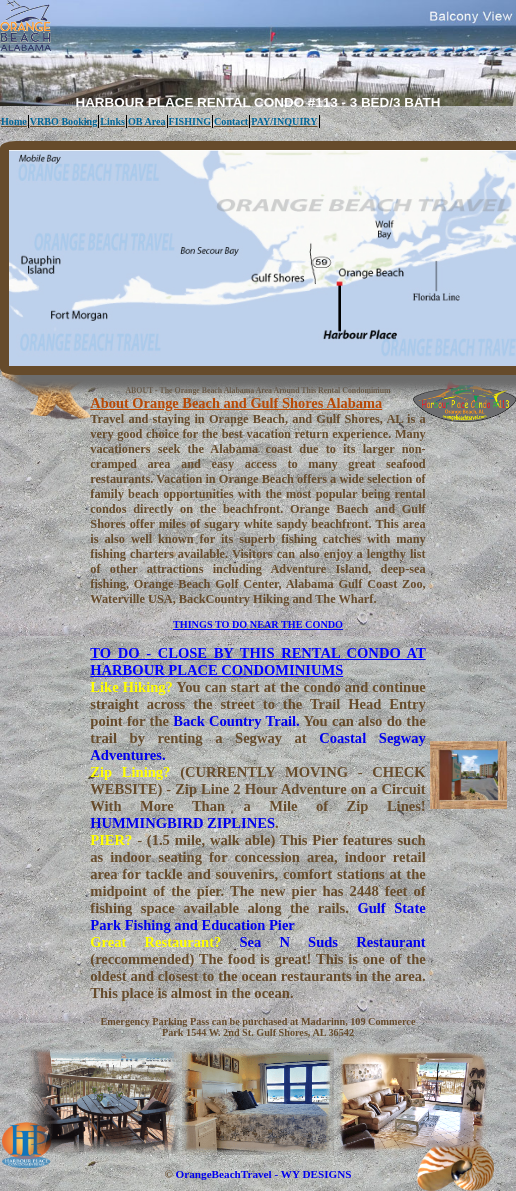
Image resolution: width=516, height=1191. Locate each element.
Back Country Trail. (236, 721)
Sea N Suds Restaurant (332, 942)
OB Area (147, 121)
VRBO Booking (64, 121)
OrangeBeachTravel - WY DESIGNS (264, 1174)
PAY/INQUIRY (284, 121)
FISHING (190, 121)
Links (112, 121)
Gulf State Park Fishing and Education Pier (257, 916)
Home (14, 121)
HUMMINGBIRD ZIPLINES (182, 823)
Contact (231, 121)
